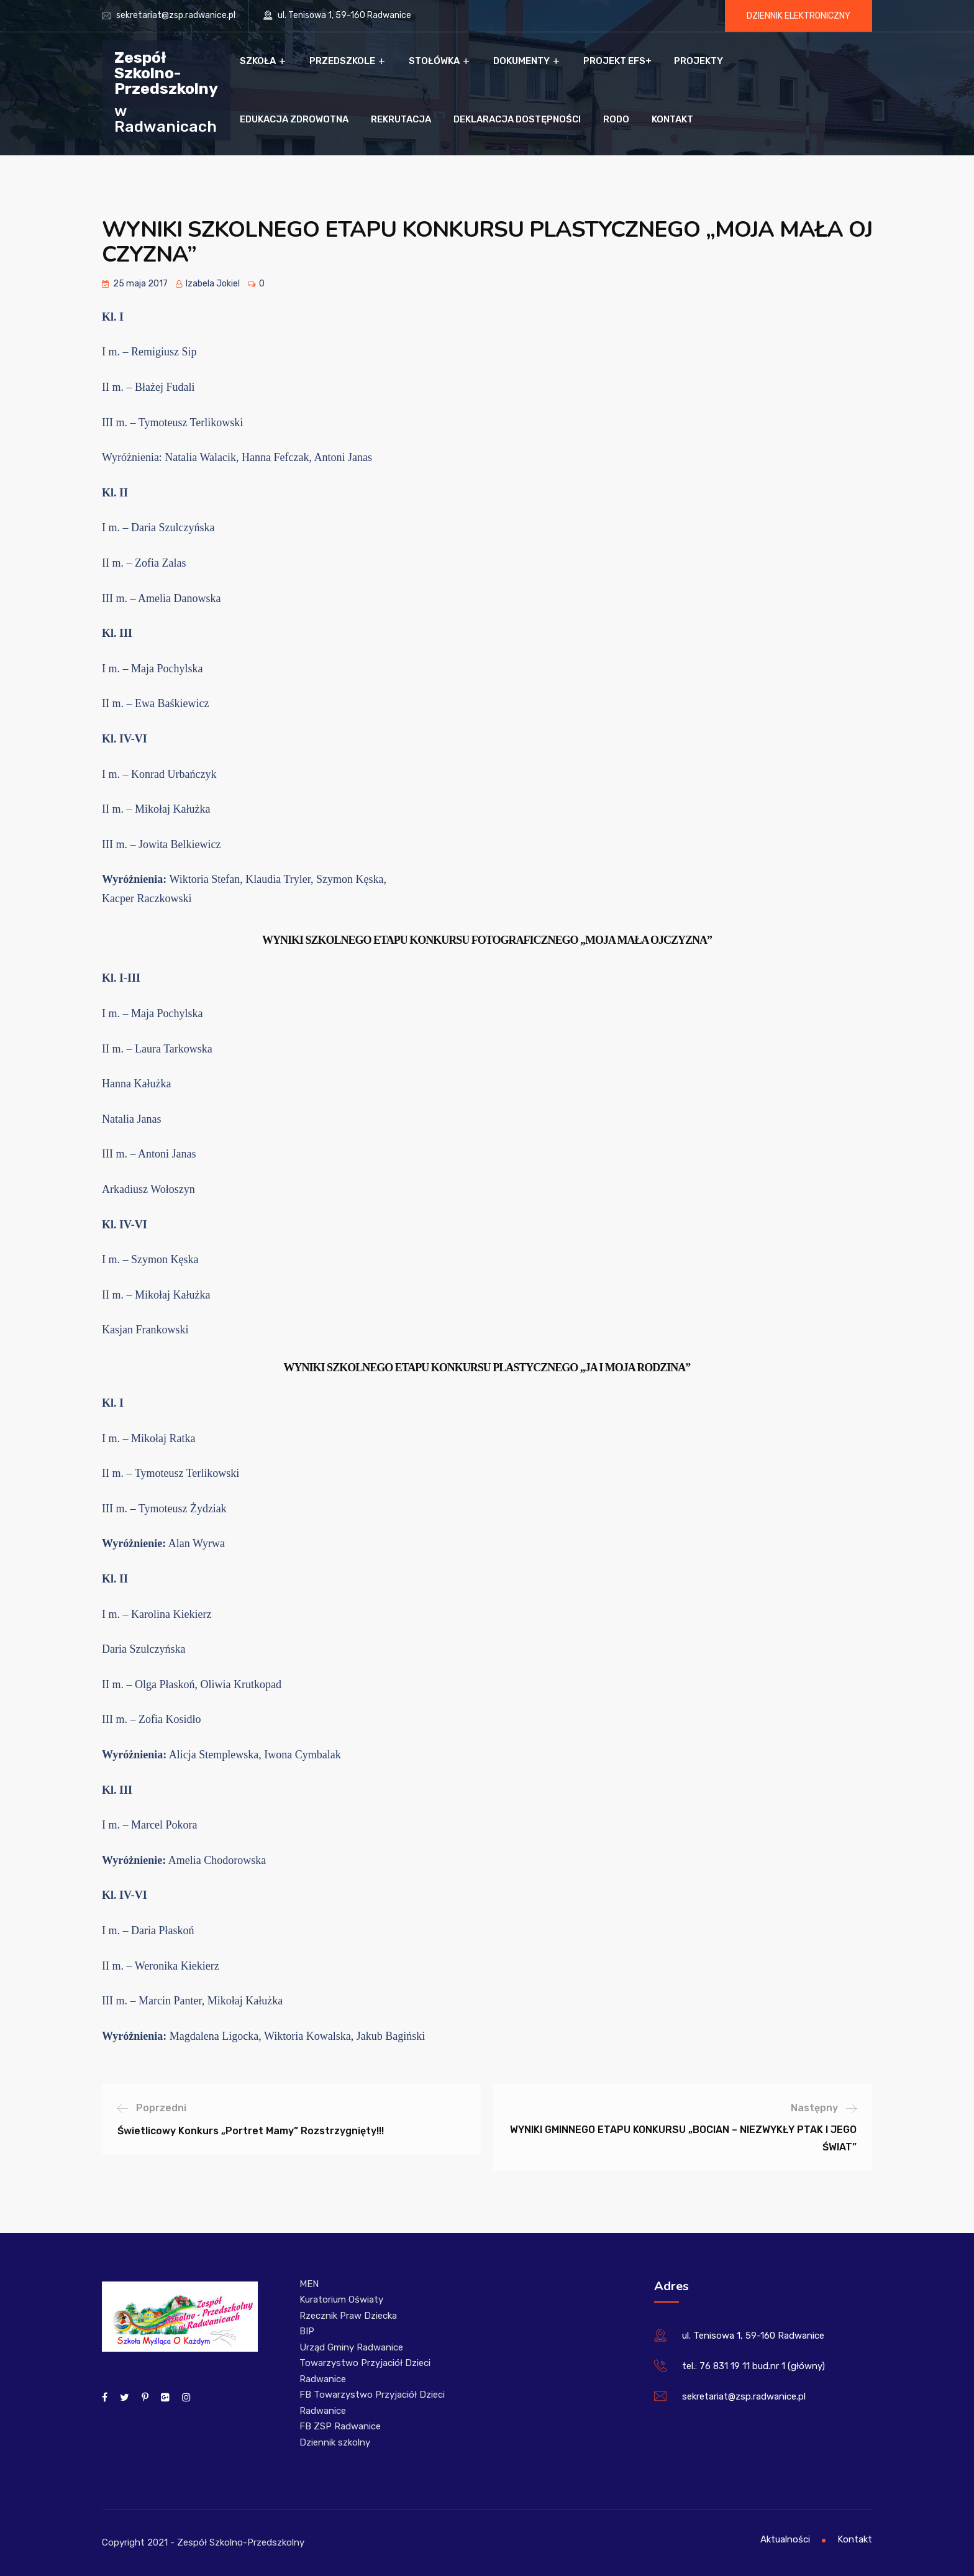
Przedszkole (342, 60)
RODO (616, 119)
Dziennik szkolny (334, 2442)
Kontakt (672, 119)
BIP (306, 2331)
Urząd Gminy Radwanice (351, 2347)
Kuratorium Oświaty (341, 2299)
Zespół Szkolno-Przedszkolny (166, 72)
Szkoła (258, 60)
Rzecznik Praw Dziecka (348, 2315)
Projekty (698, 60)
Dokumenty (521, 60)
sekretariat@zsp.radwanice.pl (175, 15)
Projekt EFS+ (617, 60)
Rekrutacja (401, 119)
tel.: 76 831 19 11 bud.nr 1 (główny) (753, 2366)
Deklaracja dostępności (517, 119)
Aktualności (785, 2539)
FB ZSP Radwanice (340, 2426)
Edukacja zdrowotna (294, 119)
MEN (309, 2284)
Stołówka (434, 60)
